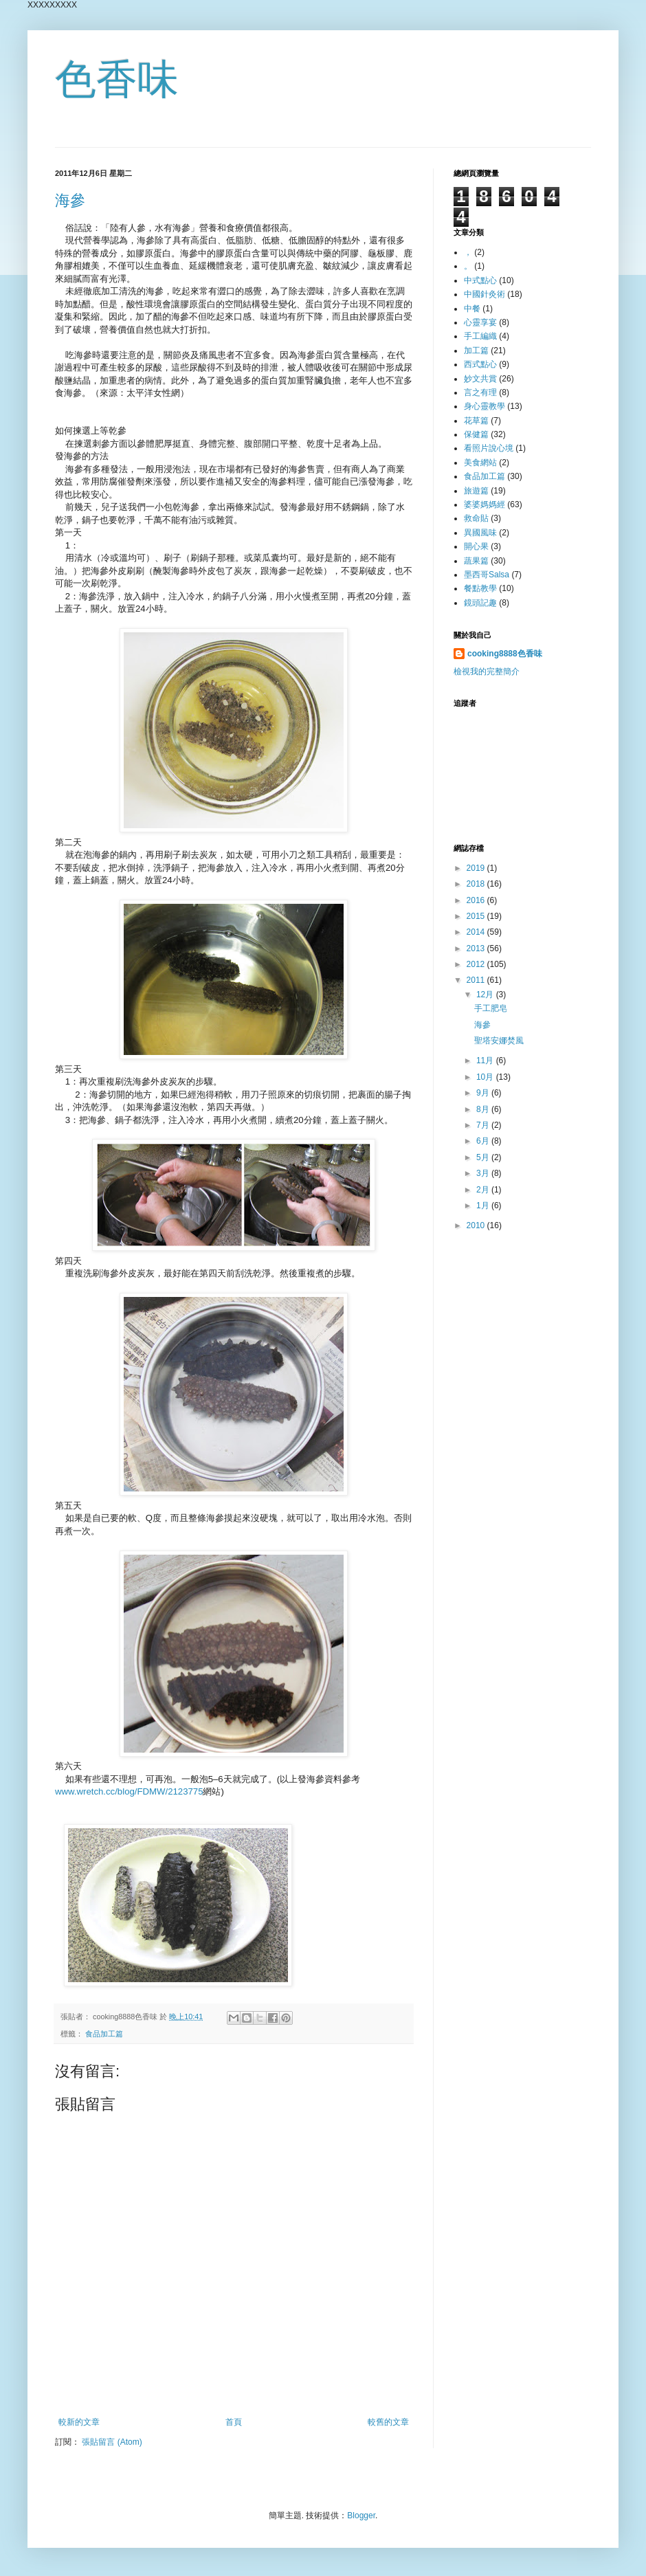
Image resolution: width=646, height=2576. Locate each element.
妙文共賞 (480, 379)
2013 (477, 948)
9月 (483, 1093)
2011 (477, 980)
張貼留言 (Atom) (112, 2442)
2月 (483, 1190)
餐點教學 (480, 588)
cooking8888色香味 (504, 653)
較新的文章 (79, 2422)
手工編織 (480, 336)
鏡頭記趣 (480, 603)
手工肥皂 (490, 1008)
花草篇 (476, 420)
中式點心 (480, 280)
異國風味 (480, 532)
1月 (483, 1205)
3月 (483, 1173)
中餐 (472, 308)
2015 (477, 916)
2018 (477, 884)
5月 (483, 1157)
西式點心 (480, 364)
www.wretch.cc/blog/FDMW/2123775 (129, 1791)
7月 (483, 1125)
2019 (477, 868)
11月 (486, 1060)
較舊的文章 (388, 2422)
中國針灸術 (484, 294)
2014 (477, 932)
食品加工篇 (104, 2034)
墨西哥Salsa (486, 574)
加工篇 (476, 350)
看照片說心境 (488, 448)
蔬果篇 (476, 561)
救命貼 (476, 518)
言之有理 (480, 392)
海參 (70, 200)
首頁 (233, 2422)
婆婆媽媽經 (484, 504)
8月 (483, 1109)
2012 (477, 964)
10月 (486, 1077)
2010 (477, 1225)
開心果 (476, 546)
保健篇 (476, 434)
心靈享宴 (480, 322)
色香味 (117, 79)
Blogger (361, 2515)
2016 (477, 900)
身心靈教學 (484, 406)
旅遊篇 (476, 491)
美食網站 (480, 462)
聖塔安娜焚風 (499, 1040)
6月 (483, 1141)
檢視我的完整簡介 (487, 671)
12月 (486, 994)
